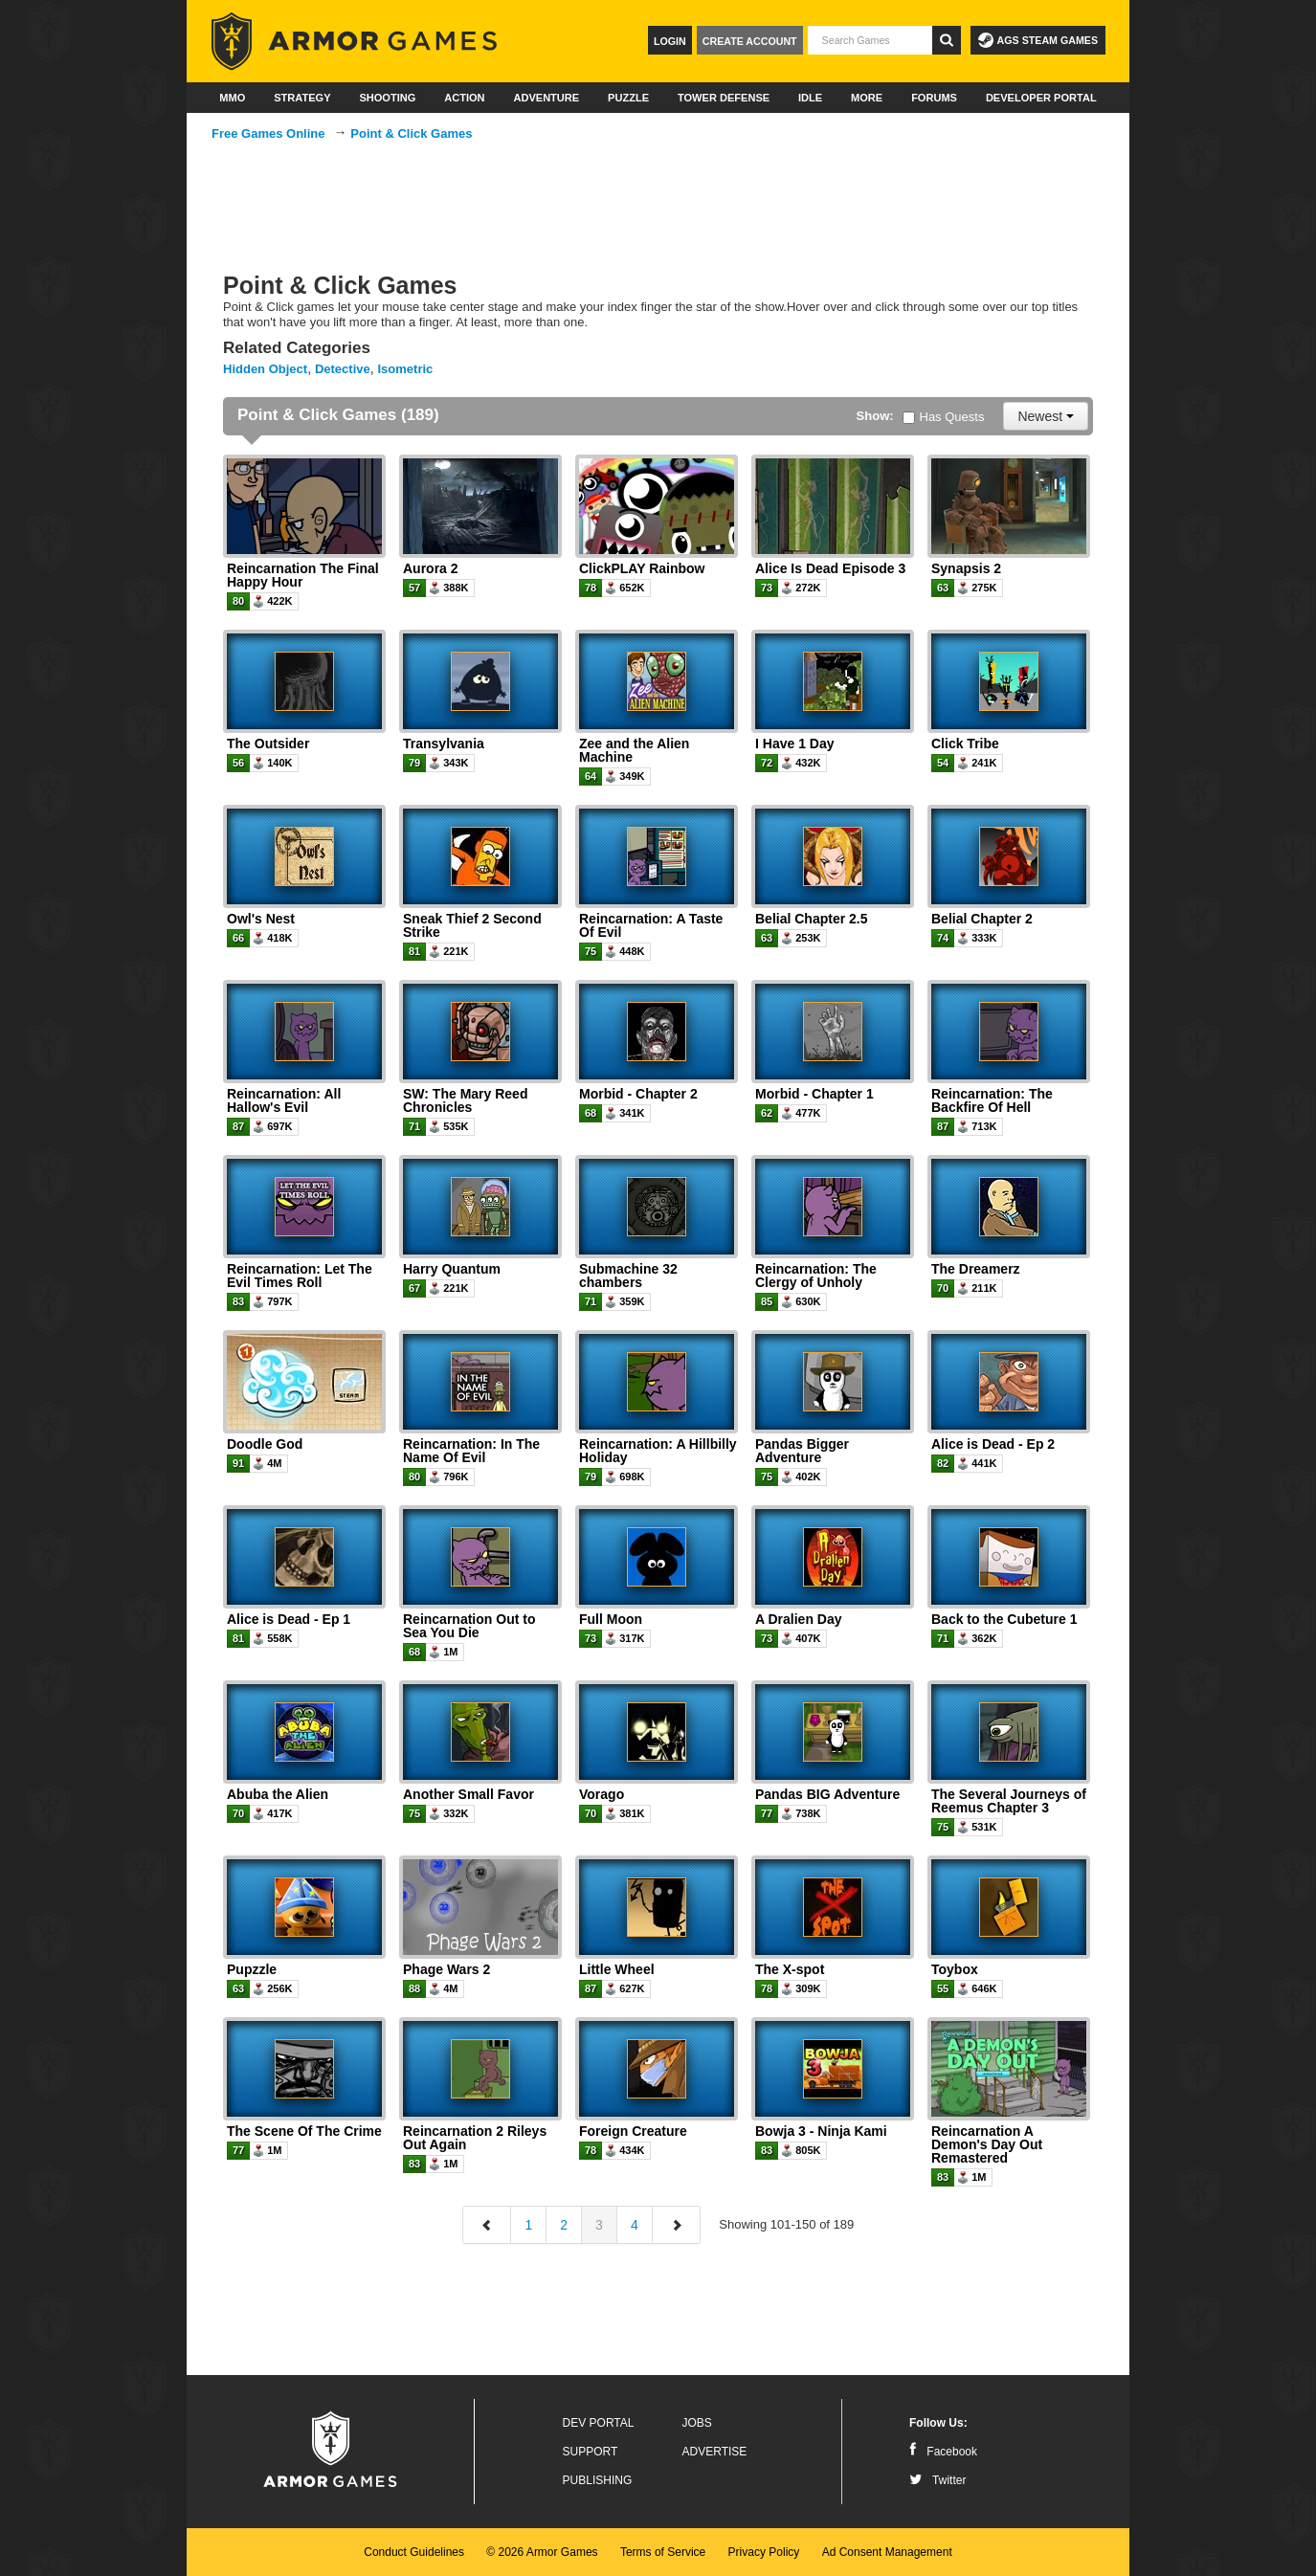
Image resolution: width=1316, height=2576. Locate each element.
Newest (1045, 416)
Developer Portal (1041, 97)
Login (670, 41)
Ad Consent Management (887, 2552)
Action (464, 97)
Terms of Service (662, 2552)
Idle (810, 97)
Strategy (302, 97)
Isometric (406, 369)
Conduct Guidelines (414, 2552)
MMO (232, 97)
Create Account (750, 41)
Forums (934, 97)
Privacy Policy (764, 2552)
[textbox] (870, 40)
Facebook (943, 2451)
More (866, 97)
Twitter (937, 2480)
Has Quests (944, 417)
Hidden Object (265, 369)
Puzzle (628, 97)
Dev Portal (599, 2423)
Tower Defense (724, 97)
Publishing (598, 2480)
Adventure (546, 97)
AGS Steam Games (1038, 40)
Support (590, 2451)
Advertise (714, 2451)
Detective (342, 369)
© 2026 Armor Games (541, 2552)
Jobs (697, 2423)
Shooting (387, 97)
